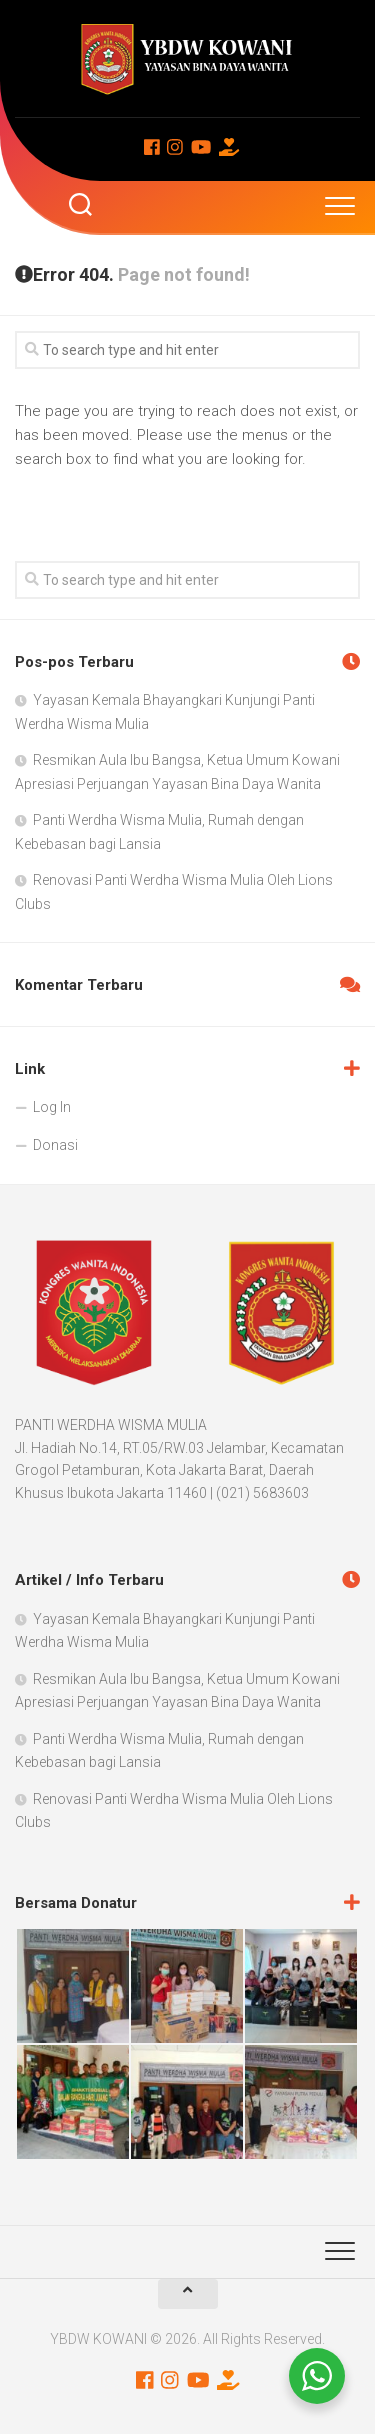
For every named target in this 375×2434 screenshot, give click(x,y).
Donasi (55, 1145)
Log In (52, 1107)
